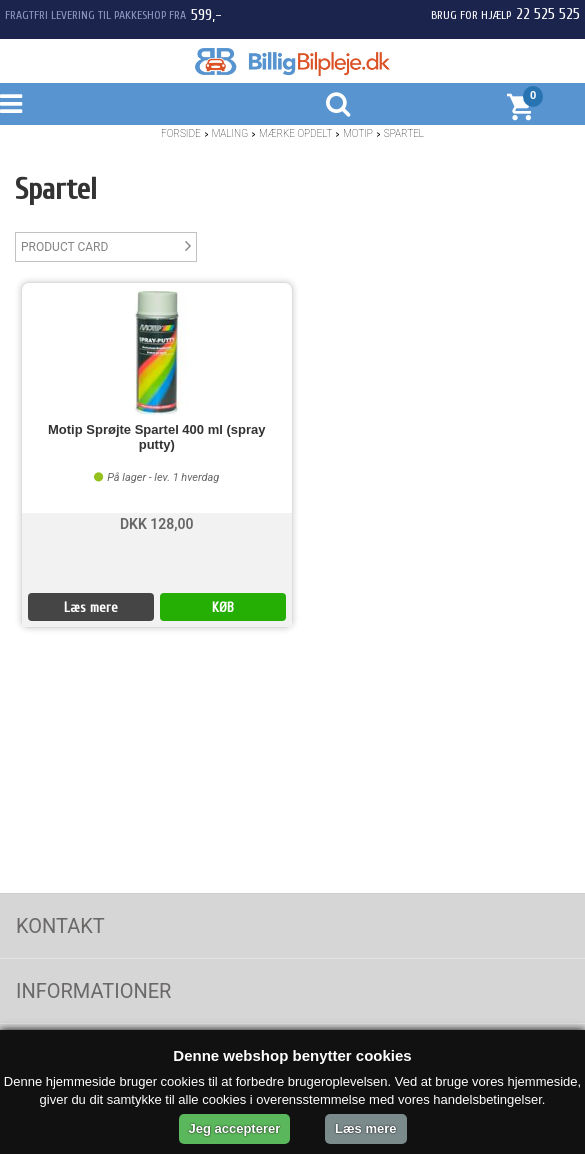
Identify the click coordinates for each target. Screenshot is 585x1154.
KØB (223, 607)
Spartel (404, 133)
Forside (181, 133)
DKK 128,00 (157, 524)
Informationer (93, 991)
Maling (230, 133)
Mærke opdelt (295, 133)
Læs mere (91, 607)
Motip (358, 133)
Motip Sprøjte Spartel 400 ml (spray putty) (156, 437)
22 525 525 (548, 14)
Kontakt (60, 926)
